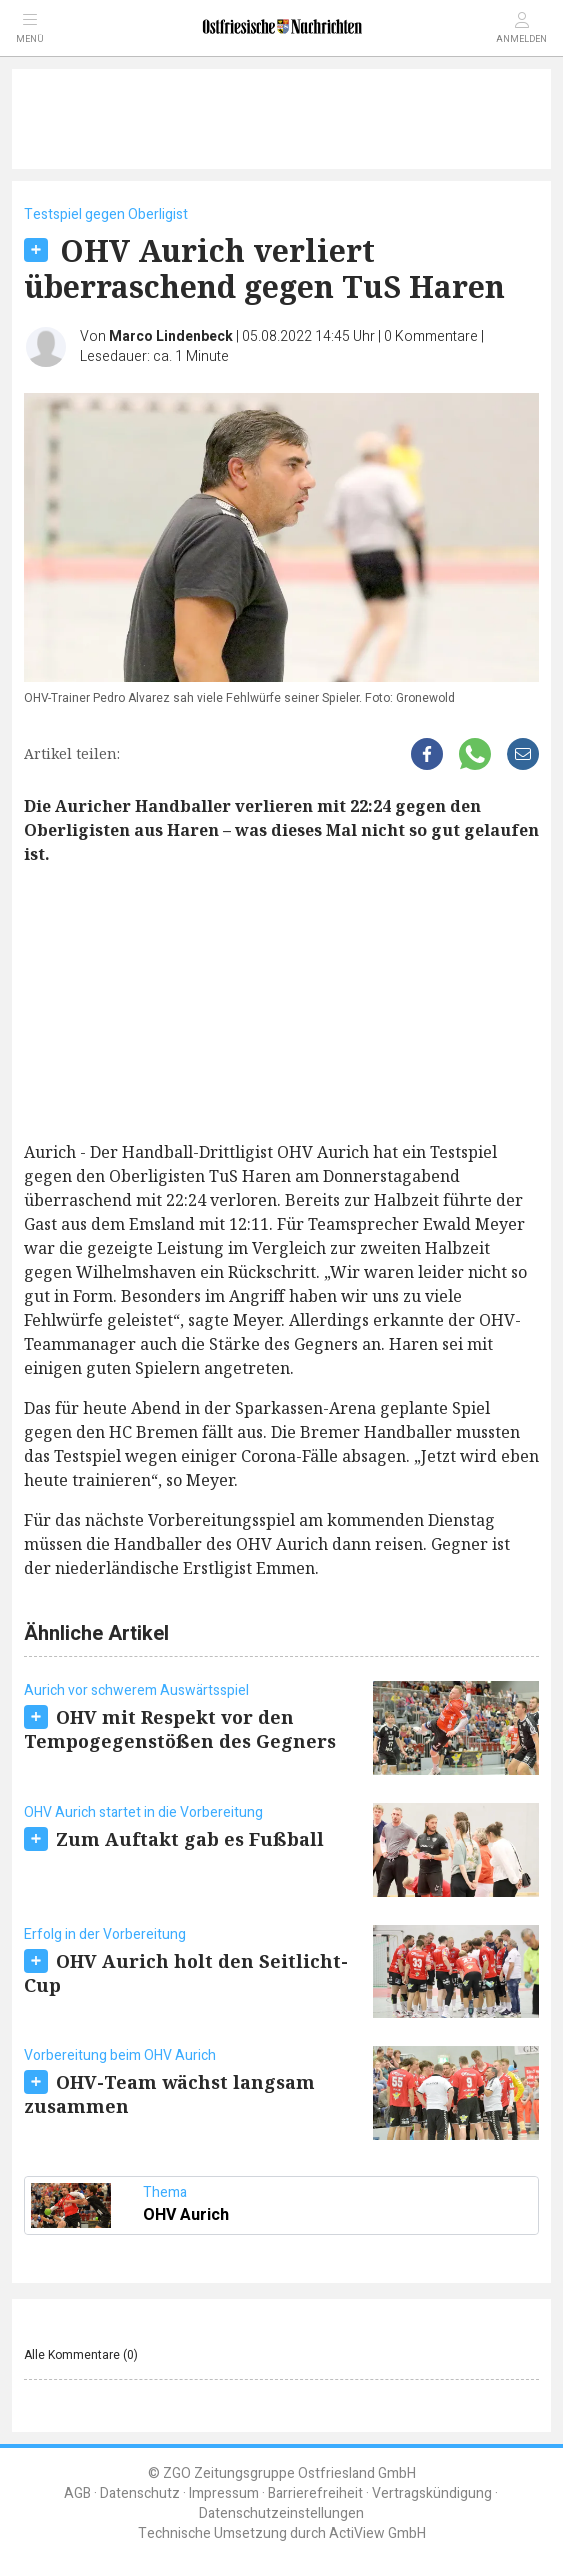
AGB (77, 2493)
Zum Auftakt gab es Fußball (190, 1839)
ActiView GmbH (377, 2533)
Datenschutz (140, 2493)
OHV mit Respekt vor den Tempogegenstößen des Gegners (180, 1729)
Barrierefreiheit (315, 2493)
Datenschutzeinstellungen (281, 2513)
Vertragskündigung (432, 2493)
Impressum (224, 2493)
